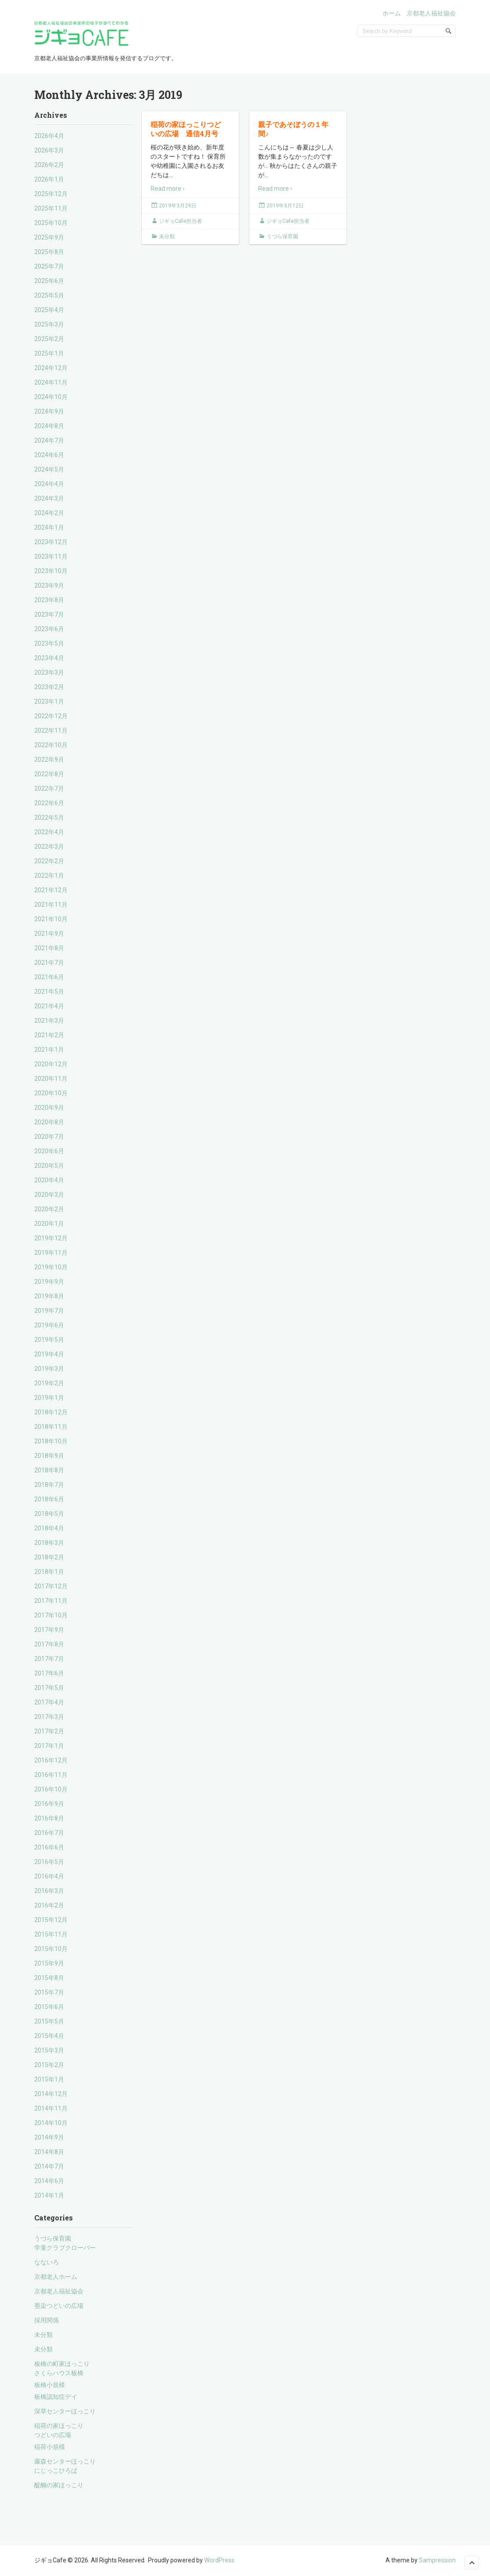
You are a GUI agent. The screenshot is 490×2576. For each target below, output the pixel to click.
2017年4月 (49, 1702)
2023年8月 (49, 599)
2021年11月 (51, 904)
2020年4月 (49, 1180)
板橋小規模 (49, 2384)
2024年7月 (49, 440)
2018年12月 (51, 1412)
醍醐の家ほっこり (58, 2485)
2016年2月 (49, 1905)
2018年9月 (49, 1455)
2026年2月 (49, 164)
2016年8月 (49, 1818)
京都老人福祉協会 (431, 13)
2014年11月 (51, 2108)
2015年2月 (49, 2064)
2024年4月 (49, 483)
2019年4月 (49, 1354)
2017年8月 (49, 1644)
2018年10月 (51, 1441)
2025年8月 (49, 251)
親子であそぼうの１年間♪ (293, 129)
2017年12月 (51, 1586)
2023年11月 (51, 556)
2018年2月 (49, 1557)
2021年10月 (51, 919)
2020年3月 (49, 1194)
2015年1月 (49, 2079)
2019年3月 (49, 1368)
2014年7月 (49, 2166)
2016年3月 (49, 1890)
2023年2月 (49, 686)
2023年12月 (51, 541)
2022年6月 (49, 803)
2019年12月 (51, 1238)
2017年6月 (49, 1673)
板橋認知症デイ (55, 2396)
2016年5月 (49, 1861)
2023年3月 (49, 672)
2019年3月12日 (285, 206)
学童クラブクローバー (65, 2247)
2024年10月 (51, 396)
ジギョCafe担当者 (180, 221)
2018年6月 (49, 1499)
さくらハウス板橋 (58, 2372)
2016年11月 (51, 1774)
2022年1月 (49, 875)
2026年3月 (49, 150)
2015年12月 (51, 1919)
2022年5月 (49, 817)
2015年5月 (49, 2021)
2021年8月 (49, 948)
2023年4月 (49, 657)
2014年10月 (51, 2122)
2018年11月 (51, 1426)
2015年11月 (51, 1934)
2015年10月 (51, 1948)
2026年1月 (49, 179)
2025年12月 (51, 193)
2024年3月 (49, 498)
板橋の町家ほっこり (62, 2363)
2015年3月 (49, 2050)
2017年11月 (51, 1600)
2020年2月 (49, 1209)
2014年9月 (49, 2137)
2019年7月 (49, 1310)
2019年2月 (49, 1383)
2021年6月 (49, 977)
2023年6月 (49, 628)
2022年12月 (51, 715)
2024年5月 (49, 469)
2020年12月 (51, 1064)
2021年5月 (49, 991)
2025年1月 (49, 353)
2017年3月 (49, 1716)
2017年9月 (49, 1629)
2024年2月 (49, 512)
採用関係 (46, 2320)
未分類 (43, 2334)
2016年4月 (49, 1876)
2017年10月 (51, 1615)
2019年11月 (51, 1252)
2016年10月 (51, 1789)
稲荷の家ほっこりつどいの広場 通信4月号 (186, 129)
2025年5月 (49, 295)
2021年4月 (49, 1006)
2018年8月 (49, 1470)
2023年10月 (51, 570)
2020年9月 (49, 1107)
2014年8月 (49, 2151)
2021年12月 (51, 890)
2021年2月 (49, 1035)
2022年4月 (49, 832)
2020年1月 (49, 1223)
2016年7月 (49, 1832)
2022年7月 (49, 788)
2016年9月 (49, 1803)
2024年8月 (49, 425)
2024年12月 (51, 367)
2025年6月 (49, 280)
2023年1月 (49, 701)
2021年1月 (49, 1049)
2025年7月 (49, 266)
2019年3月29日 (177, 206)
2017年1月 (49, 1745)
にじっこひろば (55, 2470)
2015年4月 (49, 2035)
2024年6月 (49, 454)
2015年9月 (49, 1963)
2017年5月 (49, 1687)
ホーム (391, 13)
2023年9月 (49, 585)
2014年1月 (49, 2195)
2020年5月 (49, 1165)
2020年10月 (51, 1093)
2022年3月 (49, 846)
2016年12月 (51, 1760)
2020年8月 (49, 1122)
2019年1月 (49, 1397)
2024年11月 (51, 382)
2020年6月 (49, 1151)
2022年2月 (49, 861)
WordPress (219, 2560)
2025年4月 (49, 309)
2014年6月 (49, 2180)
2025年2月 (49, 338)
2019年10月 (51, 1267)
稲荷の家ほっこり (58, 2425)
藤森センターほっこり (65, 2461)
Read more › (167, 188)
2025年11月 (51, 208)
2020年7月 (49, 1136)
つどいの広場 (52, 2434)
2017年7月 (49, 1658)
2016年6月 (49, 1847)
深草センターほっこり (65, 2411)
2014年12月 (51, 2093)
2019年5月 (49, 1339)
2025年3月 (49, 324)
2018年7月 (49, 1484)
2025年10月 (51, 222)
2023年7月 (49, 614)
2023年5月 (49, 643)
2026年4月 (49, 135)
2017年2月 (49, 1731)
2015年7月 (49, 1992)
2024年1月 (49, 527)
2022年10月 (51, 744)
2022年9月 (49, 759)
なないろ (46, 2262)
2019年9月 (49, 1281)
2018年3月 (49, 1542)
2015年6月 (49, 2006)
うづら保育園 (52, 2238)
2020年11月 (51, 1078)
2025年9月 (49, 237)
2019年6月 (49, 1325)
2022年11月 (51, 730)
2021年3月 (49, 1020)
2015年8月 (49, 1977)
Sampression (437, 2560)
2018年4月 (49, 1528)
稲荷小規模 (49, 2446)
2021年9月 (49, 933)
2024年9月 (49, 411)
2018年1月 (49, 1571)
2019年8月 (49, 1296)
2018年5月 (49, 1513)
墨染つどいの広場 (58, 2305)
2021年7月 (49, 962)
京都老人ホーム (55, 2276)
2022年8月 (49, 774)
